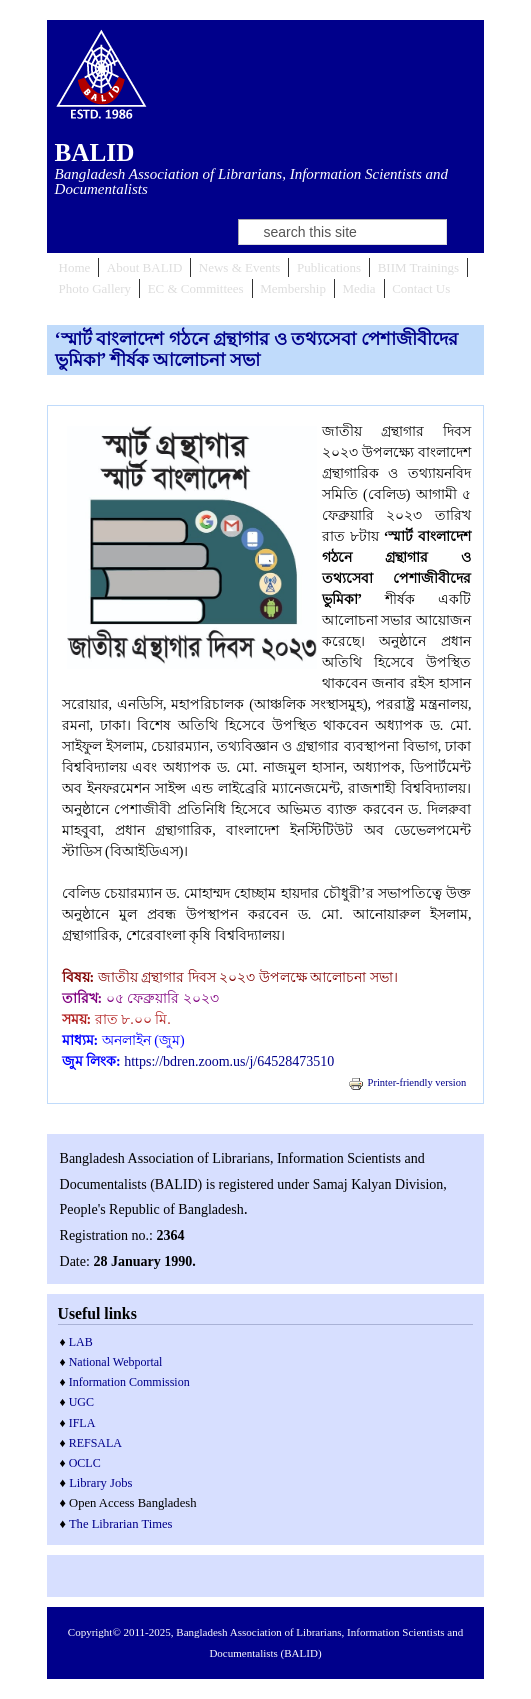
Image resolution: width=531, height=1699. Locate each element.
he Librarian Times (125, 1524)
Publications (329, 267)
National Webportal (116, 1362)
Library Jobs (100, 1483)
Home (75, 267)
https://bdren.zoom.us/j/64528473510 (229, 1061)
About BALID (144, 267)
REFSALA (95, 1443)
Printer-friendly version (407, 1082)
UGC (81, 1402)
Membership (293, 288)
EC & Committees (196, 288)
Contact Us (421, 288)
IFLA (82, 1423)
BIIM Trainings (418, 267)
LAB (81, 1342)
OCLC (85, 1463)
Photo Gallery (95, 288)
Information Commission (129, 1382)
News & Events (240, 267)
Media (358, 288)
